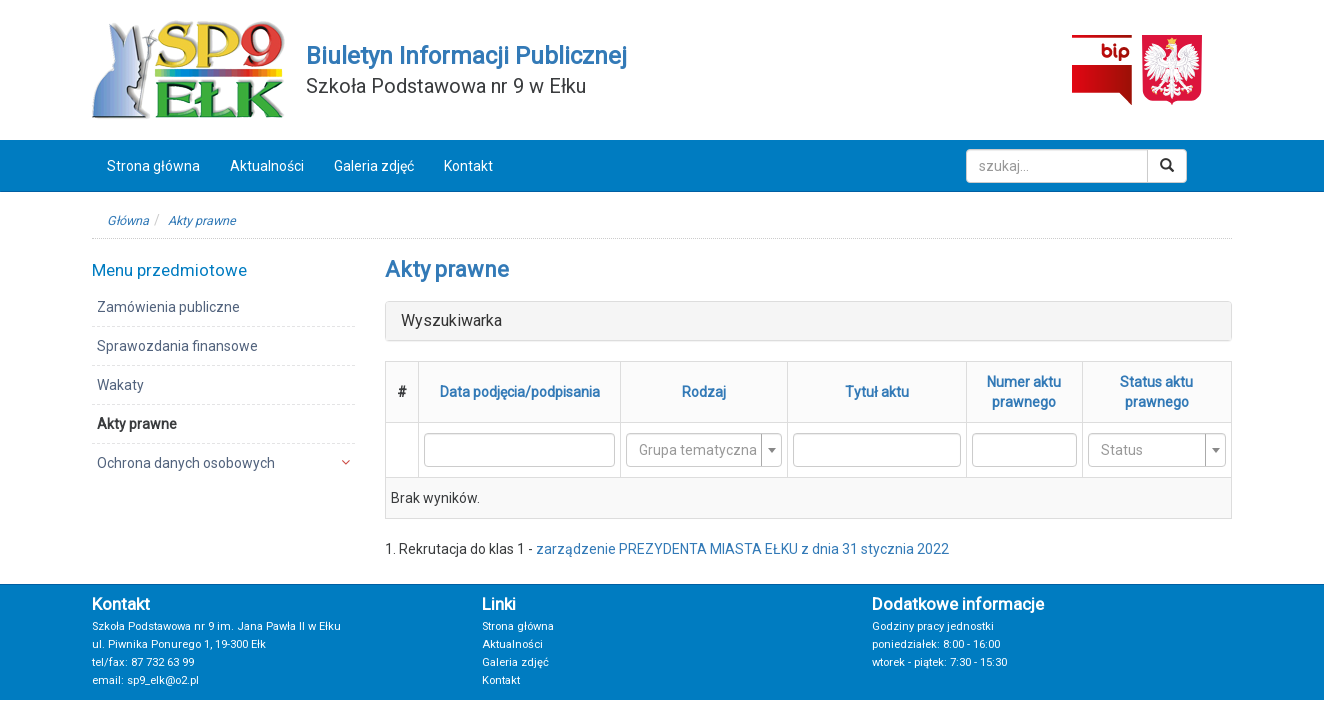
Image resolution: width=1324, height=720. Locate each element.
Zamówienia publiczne (168, 307)
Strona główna (153, 166)
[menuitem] (223, 307)
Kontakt (468, 166)
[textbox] (698, 450)
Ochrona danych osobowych (186, 463)
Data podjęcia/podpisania (520, 392)
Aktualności (267, 166)
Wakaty (120, 385)
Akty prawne (202, 220)
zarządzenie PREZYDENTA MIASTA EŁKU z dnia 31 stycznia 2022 (742, 549)
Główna (128, 220)
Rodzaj (704, 392)
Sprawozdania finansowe (177, 346)
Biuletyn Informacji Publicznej (466, 56)
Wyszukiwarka (451, 320)
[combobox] (704, 450)
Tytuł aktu (877, 392)
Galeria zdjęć (374, 166)
